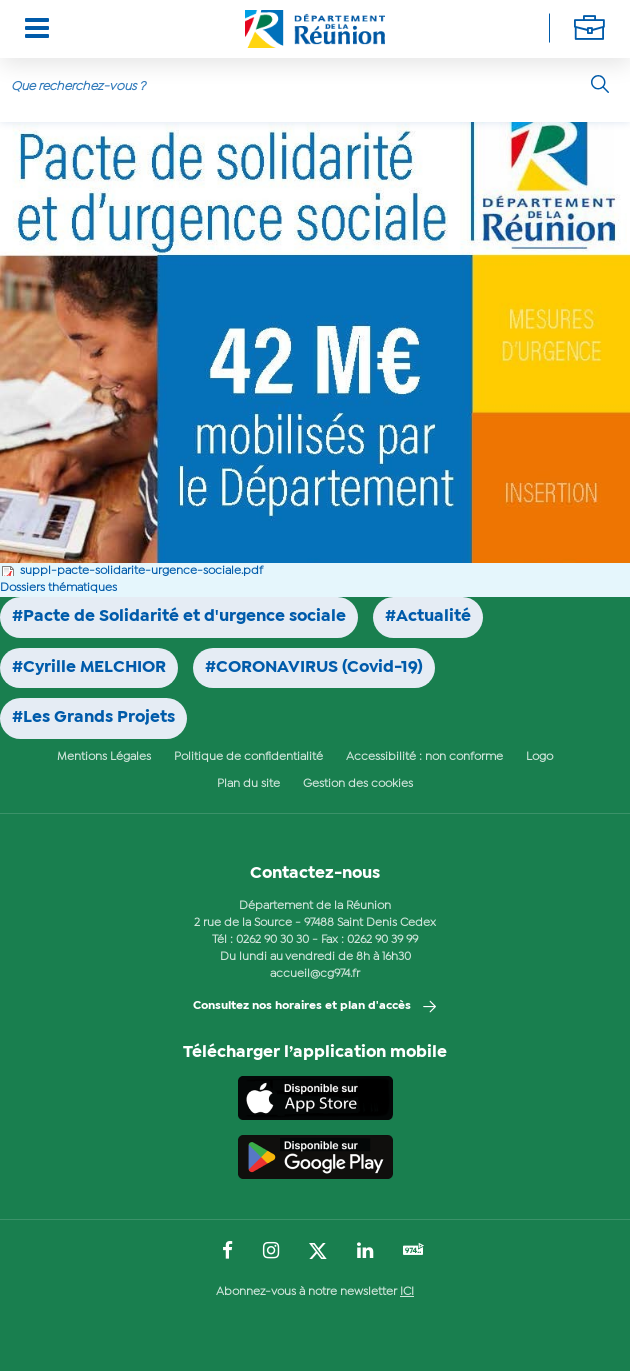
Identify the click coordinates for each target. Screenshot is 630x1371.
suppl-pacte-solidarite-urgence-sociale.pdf (141, 571)
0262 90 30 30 (272, 940)
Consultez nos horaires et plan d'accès (302, 1006)
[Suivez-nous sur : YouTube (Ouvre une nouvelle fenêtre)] (413, 1251)
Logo (539, 757)
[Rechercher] (600, 84)
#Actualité (428, 617)
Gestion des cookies (358, 784)
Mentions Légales (104, 757)
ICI (407, 1292)
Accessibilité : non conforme (424, 757)
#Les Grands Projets (93, 718)
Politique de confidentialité (248, 757)
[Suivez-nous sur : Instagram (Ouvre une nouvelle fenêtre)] (271, 1252)
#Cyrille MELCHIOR (89, 668)
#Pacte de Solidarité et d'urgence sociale (179, 617)
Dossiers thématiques (58, 588)
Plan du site (248, 784)
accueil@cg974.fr (315, 974)
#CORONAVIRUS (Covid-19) (314, 668)
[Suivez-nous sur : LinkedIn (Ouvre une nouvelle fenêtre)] (365, 1252)
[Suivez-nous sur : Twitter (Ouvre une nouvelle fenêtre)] (318, 1252)
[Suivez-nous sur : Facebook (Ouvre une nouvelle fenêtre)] (227, 1252)
